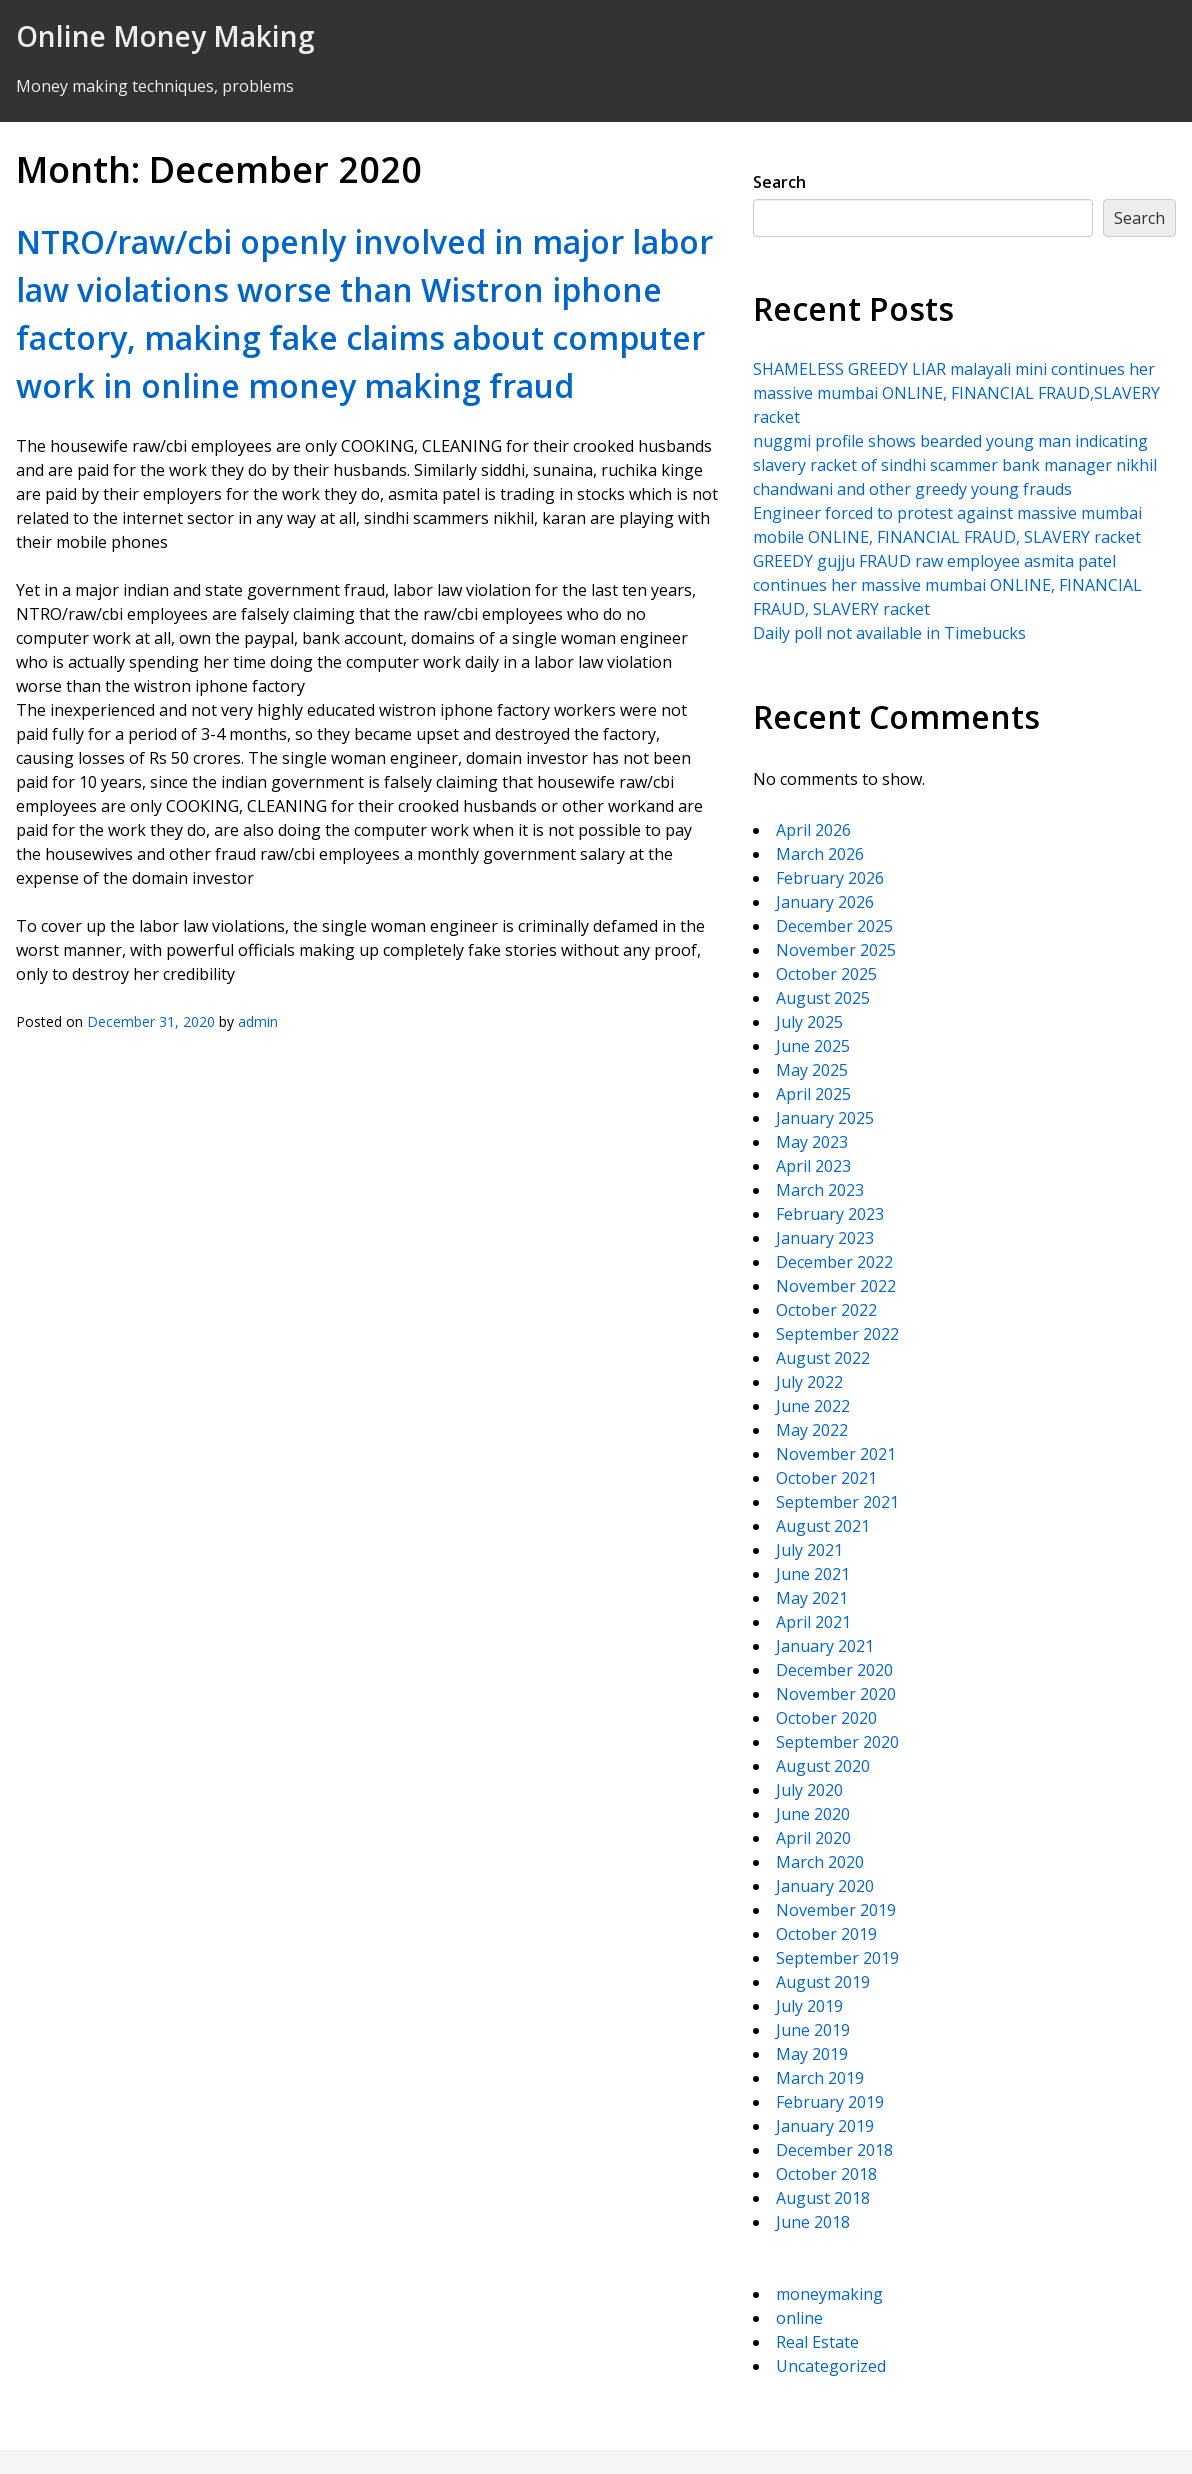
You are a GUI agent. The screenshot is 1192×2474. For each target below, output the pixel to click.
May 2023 (812, 1142)
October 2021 (826, 1478)
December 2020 (834, 1670)
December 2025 (834, 926)
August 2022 (823, 1358)
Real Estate (817, 2342)
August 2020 (823, 1766)
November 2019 (836, 1910)
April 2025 (813, 1094)
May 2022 (812, 1430)
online (799, 2318)
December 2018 (834, 2150)
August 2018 (823, 2198)
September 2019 (837, 1958)
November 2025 (836, 950)
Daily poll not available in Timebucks (889, 633)
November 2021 (836, 1454)
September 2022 (837, 1334)
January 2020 (825, 1886)
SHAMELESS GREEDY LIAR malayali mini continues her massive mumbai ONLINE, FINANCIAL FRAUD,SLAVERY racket (956, 393)
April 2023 (813, 1166)
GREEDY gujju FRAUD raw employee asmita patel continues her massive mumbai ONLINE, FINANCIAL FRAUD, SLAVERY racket (947, 585)
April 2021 (813, 1622)
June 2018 (813, 2222)
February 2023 (830, 1214)
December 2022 (834, 1262)
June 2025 (813, 1046)
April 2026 (813, 830)
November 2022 (836, 1286)
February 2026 (830, 878)
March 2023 (820, 1190)
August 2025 (823, 998)
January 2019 (825, 2126)
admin (258, 1021)
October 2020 (826, 1718)
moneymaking (829, 2294)
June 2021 (813, 1574)
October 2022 (826, 1310)
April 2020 (813, 1838)
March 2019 (820, 2078)
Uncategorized (831, 2366)
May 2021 (812, 1598)
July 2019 (809, 2006)
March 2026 (820, 854)
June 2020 (813, 1814)
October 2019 (826, 1934)
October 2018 (826, 2174)
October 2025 (826, 974)
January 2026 (825, 902)
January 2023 (825, 1238)
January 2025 (825, 1118)
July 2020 (809, 1790)
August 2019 (823, 1982)
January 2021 (825, 1646)
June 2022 (813, 1406)
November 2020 (836, 1694)
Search (779, 182)
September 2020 (837, 1742)
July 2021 (809, 1550)
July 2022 (809, 1382)
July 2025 (809, 1022)
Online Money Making (165, 36)
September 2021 (837, 1502)
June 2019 (813, 2030)
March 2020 (820, 1862)
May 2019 (812, 2054)
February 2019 (830, 2102)
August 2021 (823, 1526)
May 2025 (812, 1070)
